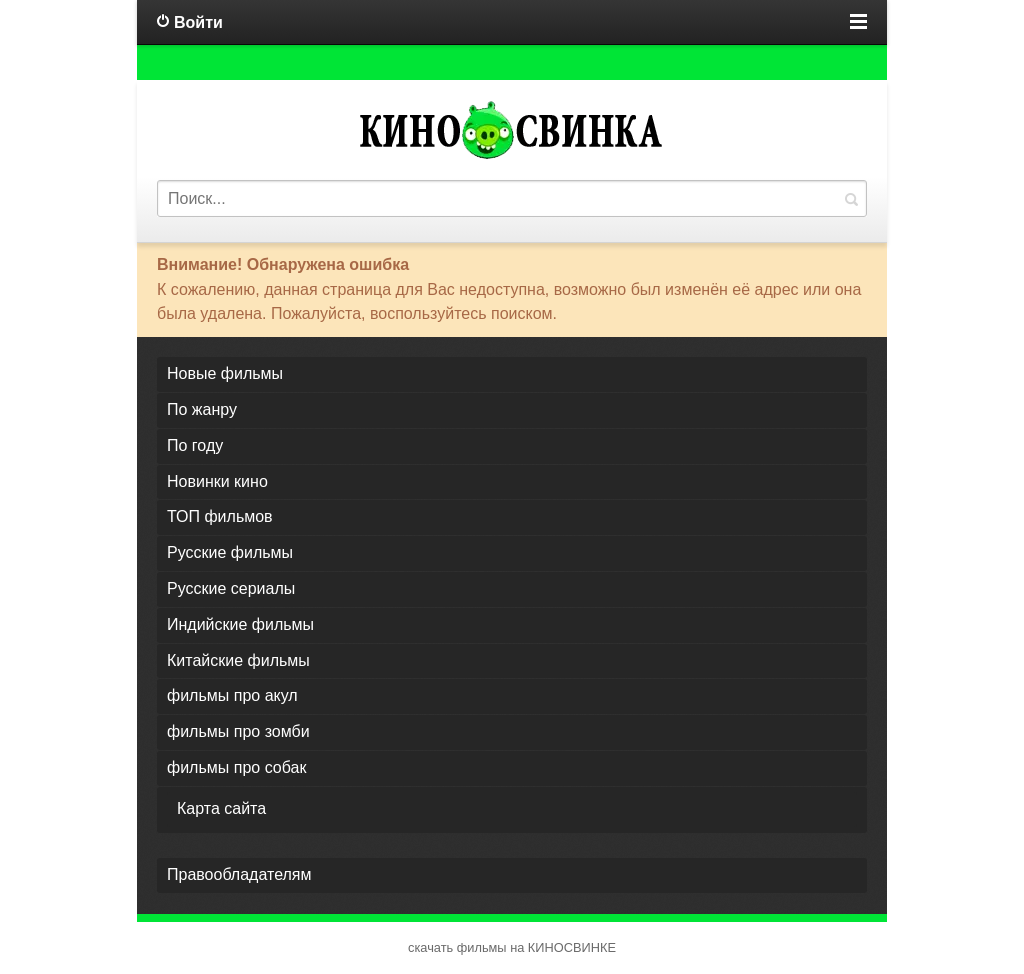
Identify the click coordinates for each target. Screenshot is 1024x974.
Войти (198, 22)
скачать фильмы (457, 947)
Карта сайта (221, 808)
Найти (851, 198)
